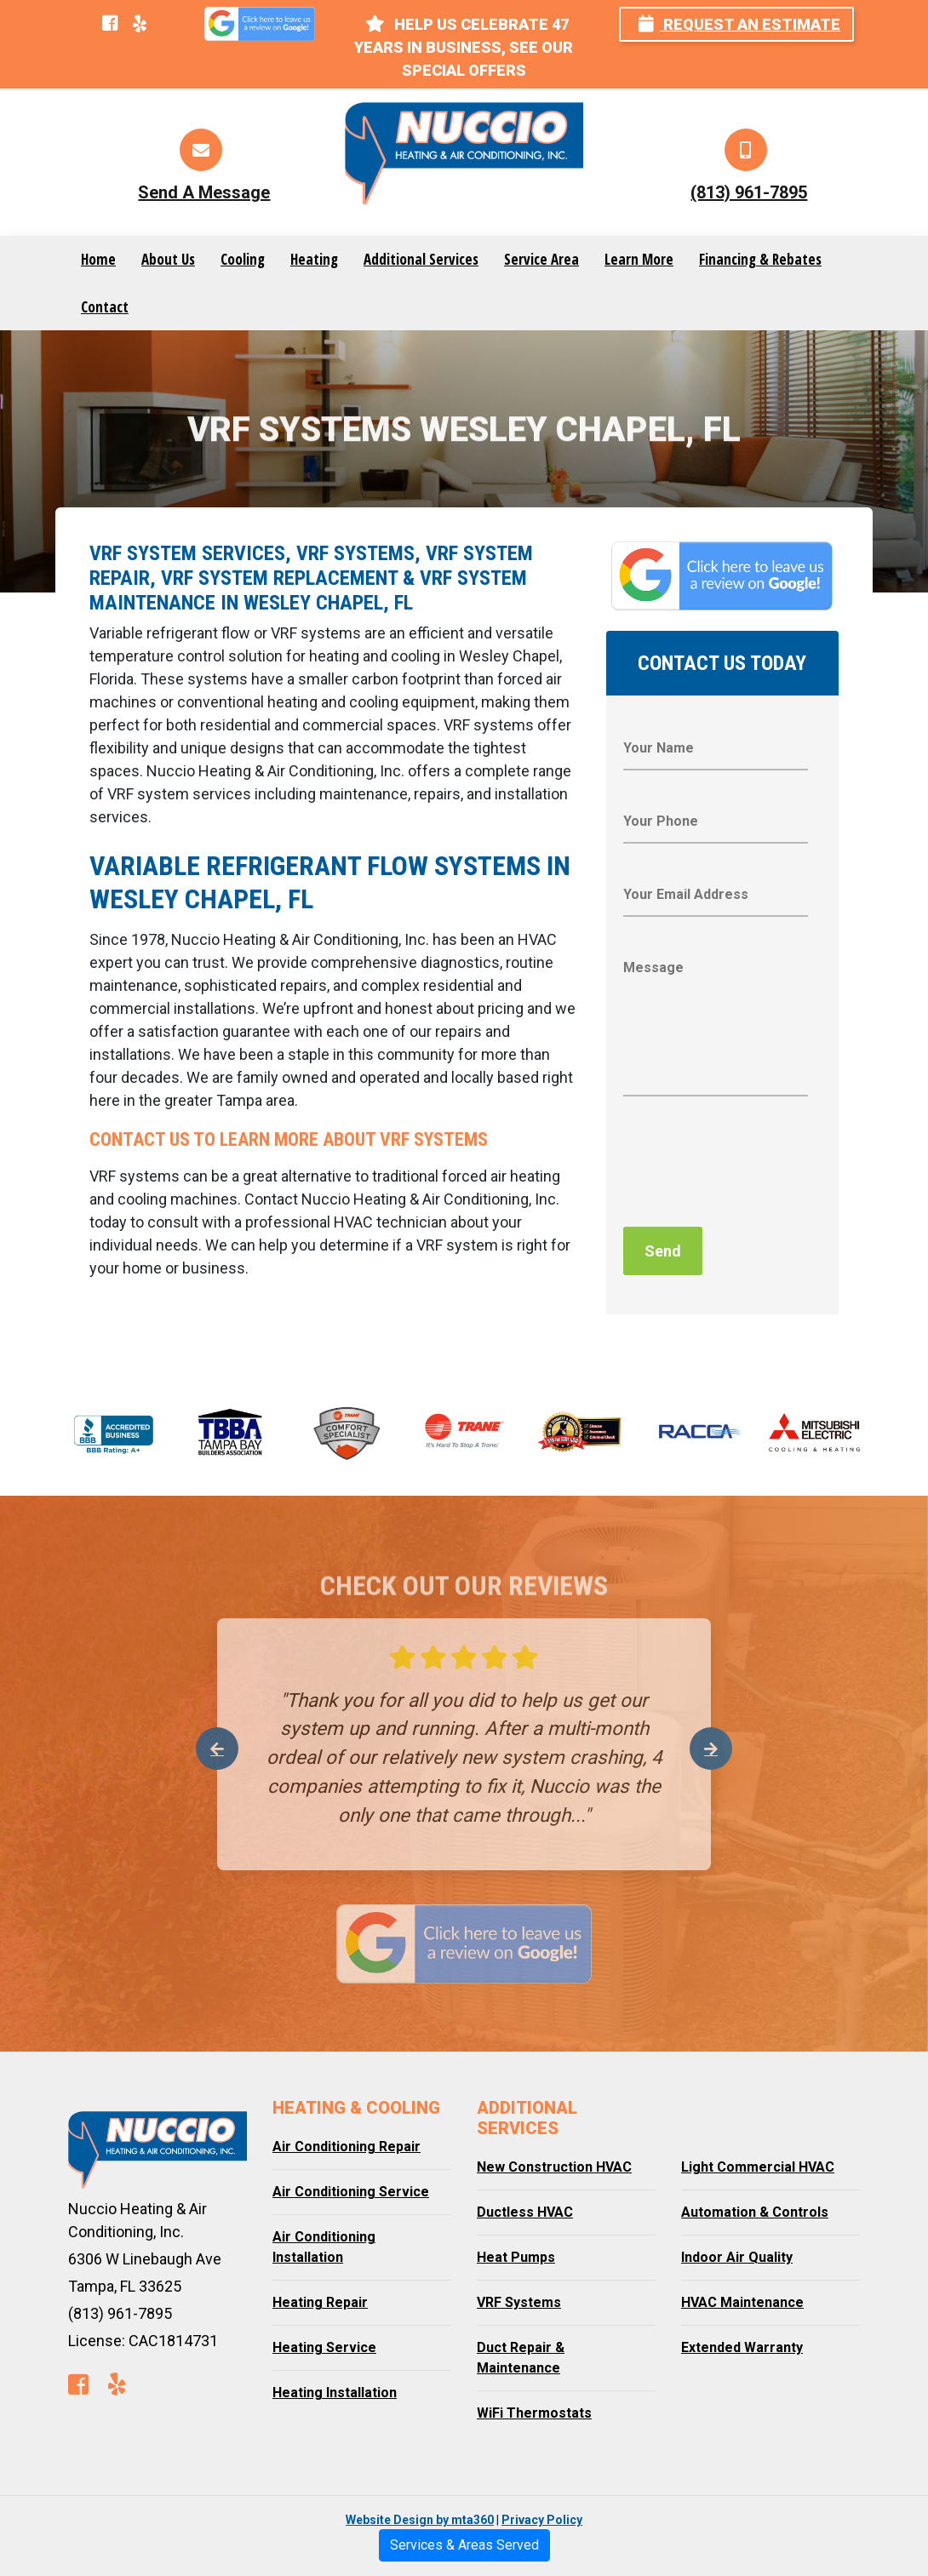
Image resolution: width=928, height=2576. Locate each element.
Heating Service (324, 2347)
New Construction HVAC (554, 2167)
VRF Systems (519, 2302)
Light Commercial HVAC (757, 2167)
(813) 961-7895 (748, 192)
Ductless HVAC (525, 2212)
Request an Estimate (739, 24)
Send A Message (204, 192)
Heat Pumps (516, 2257)
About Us (168, 259)
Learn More (638, 259)
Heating (314, 259)
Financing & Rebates (760, 259)
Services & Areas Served (464, 2545)
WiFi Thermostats (534, 2413)
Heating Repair (320, 2302)
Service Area (541, 259)
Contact (105, 307)
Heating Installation (334, 2392)
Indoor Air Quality (737, 2257)
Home (98, 259)
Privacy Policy (541, 2520)
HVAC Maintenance (742, 2302)
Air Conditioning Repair (346, 2146)
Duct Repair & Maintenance (520, 2357)
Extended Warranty (742, 2347)
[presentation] (752, 1166)
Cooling (243, 259)
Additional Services (421, 259)
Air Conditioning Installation (323, 2247)
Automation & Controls (754, 2212)
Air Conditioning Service (350, 2192)
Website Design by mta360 (420, 2520)
